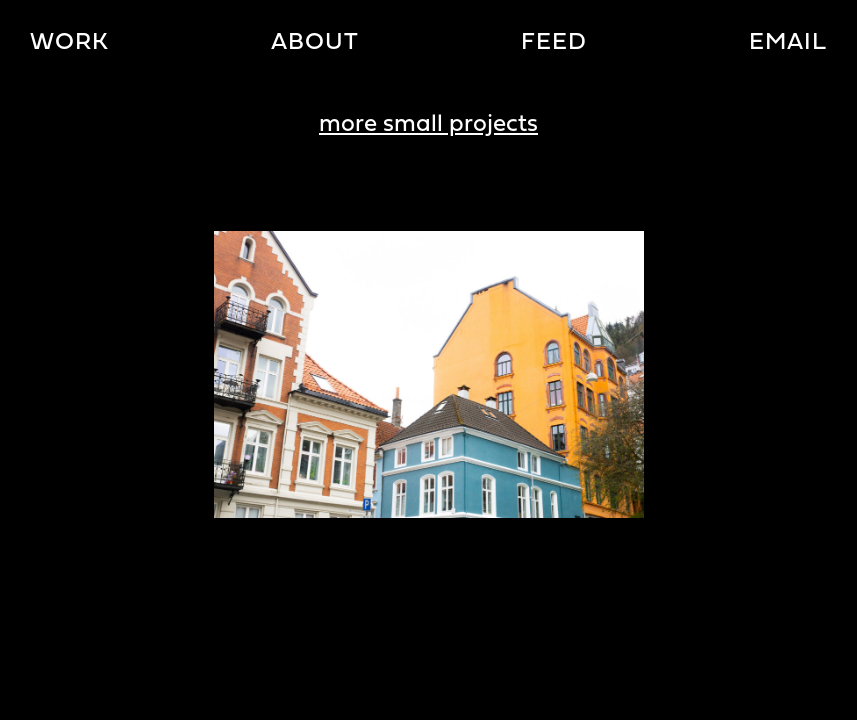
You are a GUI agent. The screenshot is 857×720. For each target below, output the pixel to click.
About (315, 43)
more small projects (428, 125)
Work (69, 43)
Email (788, 43)
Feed (554, 43)
